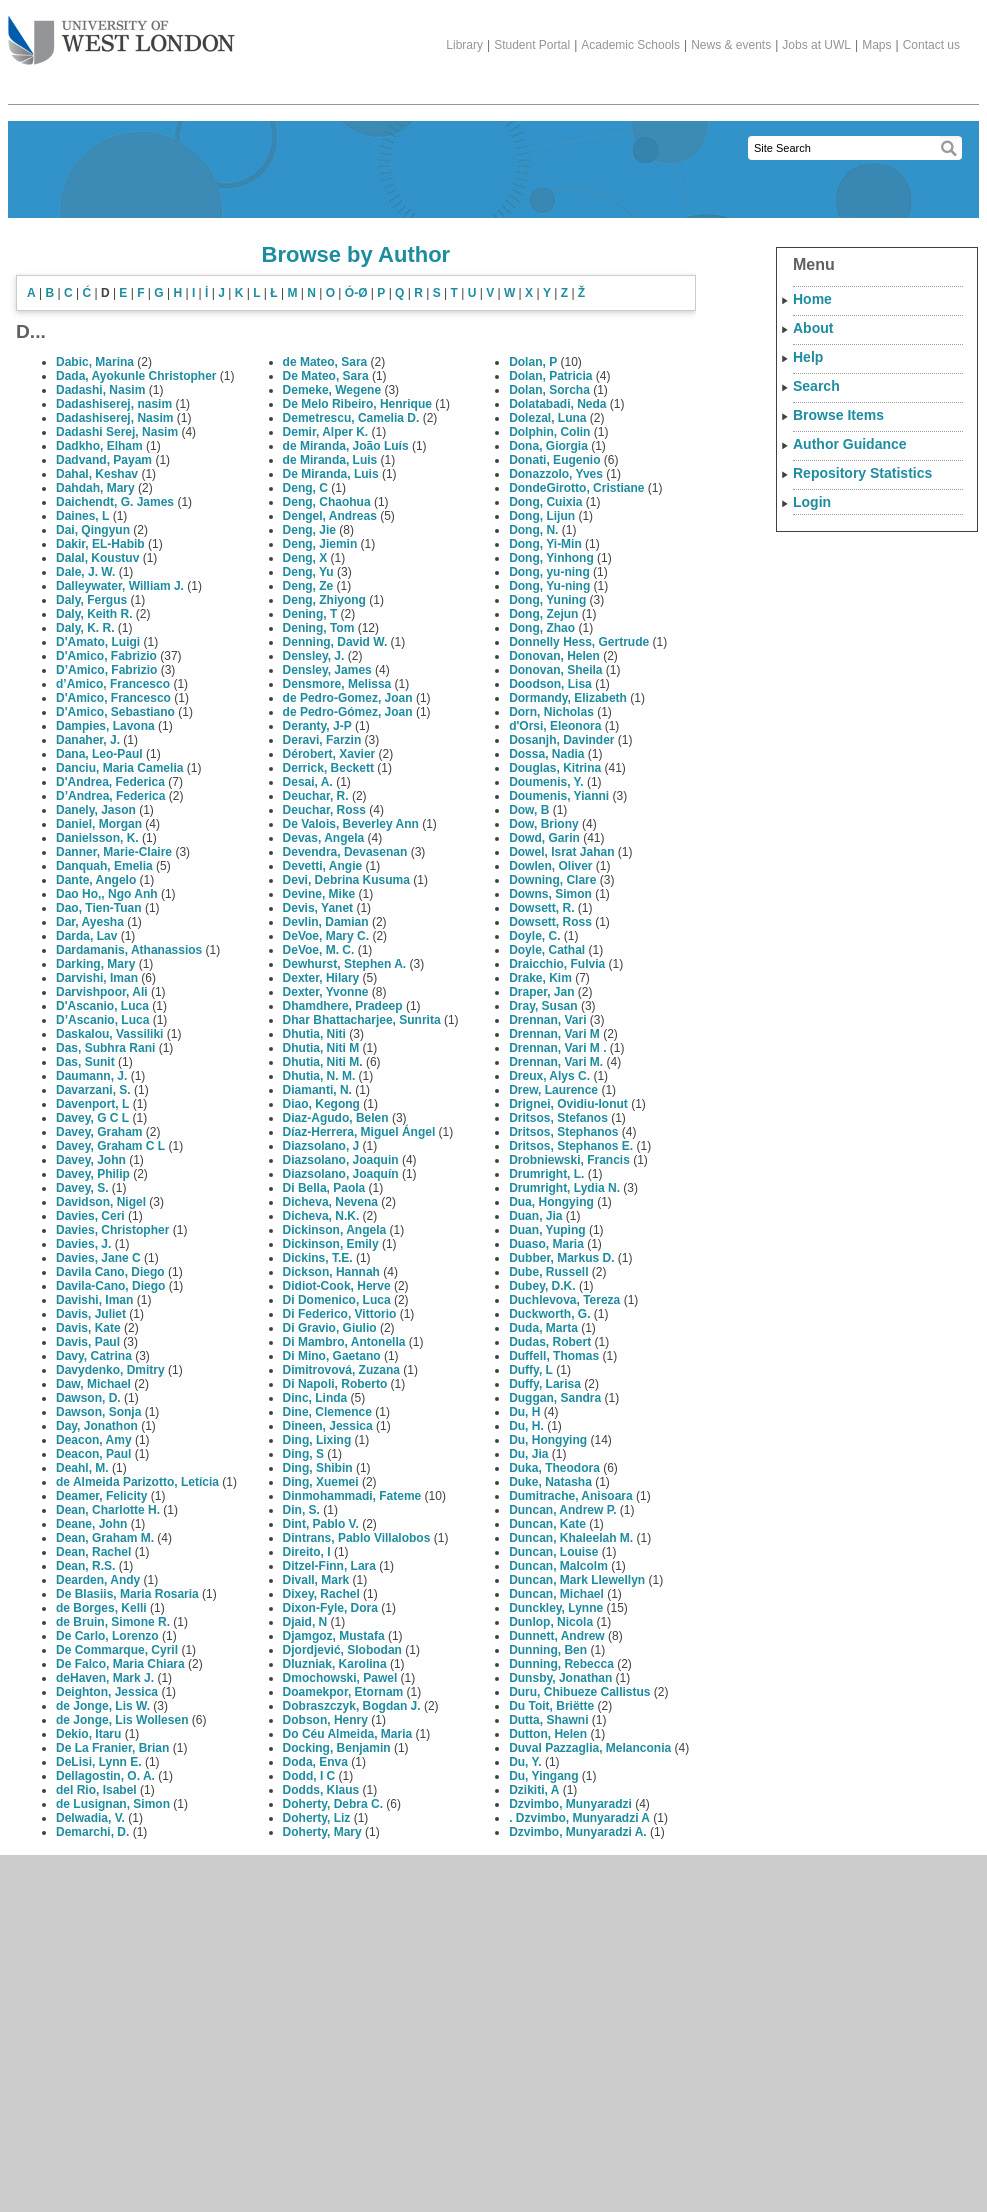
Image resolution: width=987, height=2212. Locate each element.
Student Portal (532, 45)
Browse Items (838, 415)
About (813, 328)
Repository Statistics (862, 473)
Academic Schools (630, 45)
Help (808, 357)
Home (812, 299)
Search (816, 386)
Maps (876, 45)
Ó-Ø (356, 293)
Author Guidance (850, 444)
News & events (731, 45)
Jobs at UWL (816, 45)
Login (812, 502)
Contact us (931, 45)
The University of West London (121, 33)
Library (464, 45)
